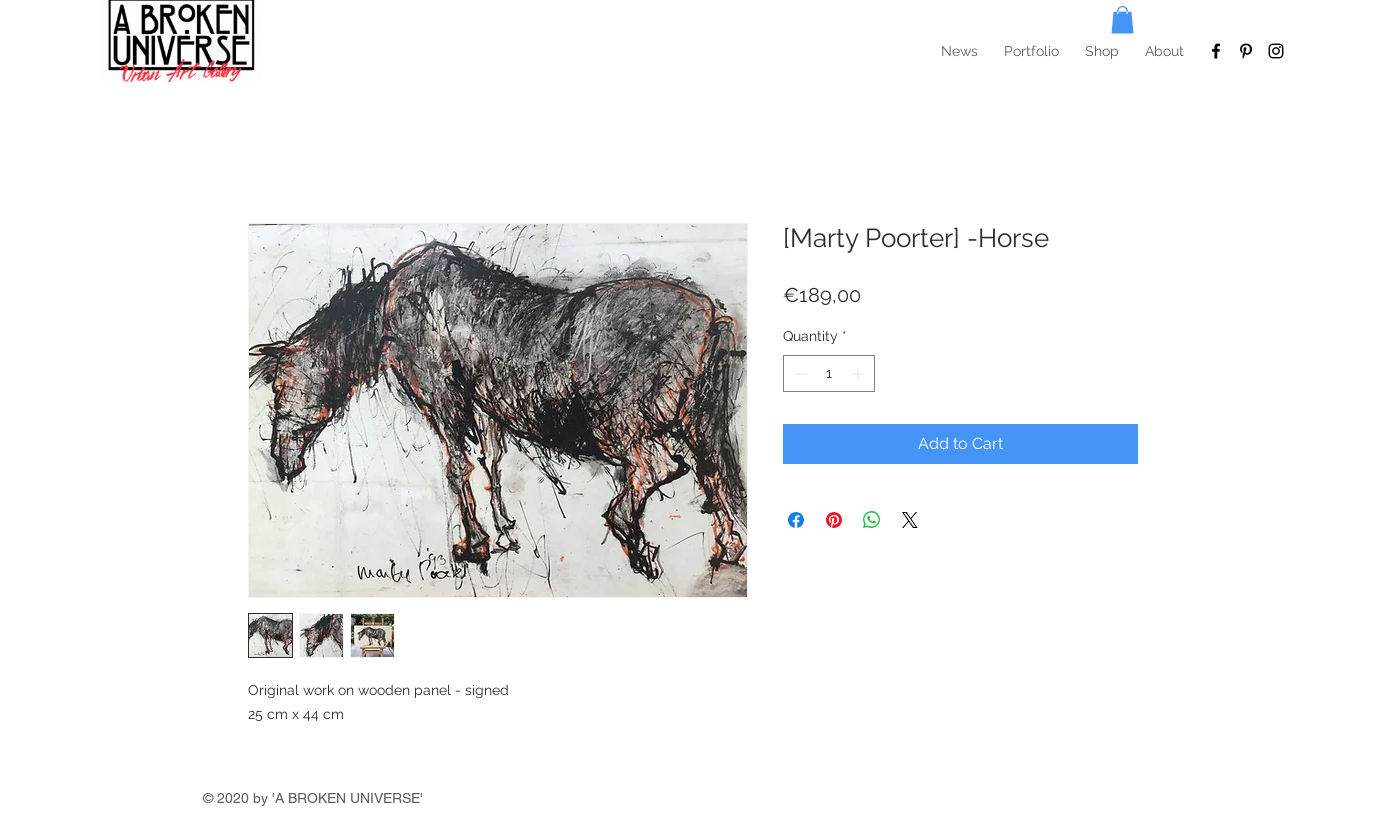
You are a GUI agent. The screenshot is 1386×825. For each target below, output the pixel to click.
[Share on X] (910, 520)
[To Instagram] (1276, 51)
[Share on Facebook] (796, 520)
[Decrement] (798, 373)
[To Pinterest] (1246, 51)
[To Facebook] (1216, 51)
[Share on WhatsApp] (872, 520)
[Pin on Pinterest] (834, 520)
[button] (1122, 19)
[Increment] (859, 373)
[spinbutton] (829, 373)
